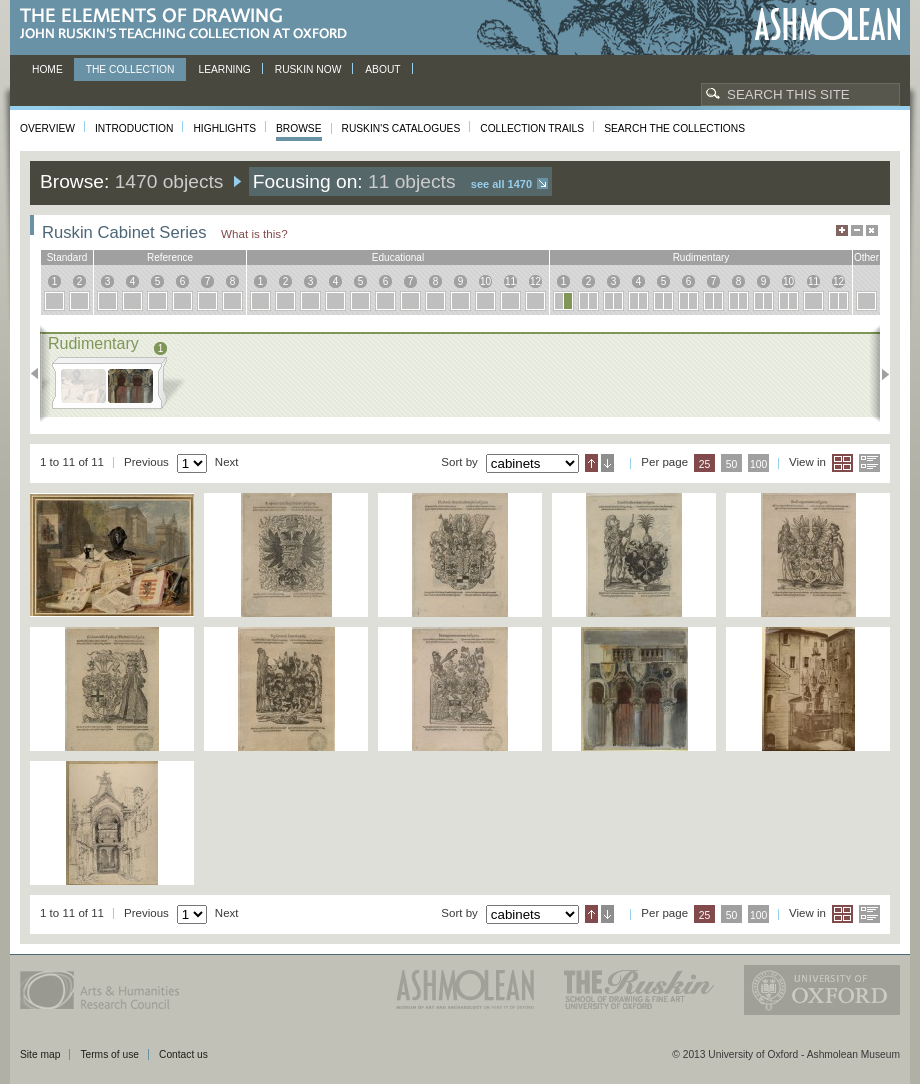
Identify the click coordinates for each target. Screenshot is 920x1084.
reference (170, 257)
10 (485, 281)
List (869, 463)
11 (510, 281)
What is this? (254, 233)
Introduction (134, 128)
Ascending (591, 463)
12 (535, 281)
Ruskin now (308, 69)
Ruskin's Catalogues (401, 128)
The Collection (130, 69)
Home (47, 69)
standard (67, 257)
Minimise (857, 230)
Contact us (183, 1054)
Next (879, 374)
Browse (299, 128)
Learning (224, 69)
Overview (47, 128)
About (382, 69)
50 (732, 464)
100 (758, 464)
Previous (40, 374)
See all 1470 (501, 184)
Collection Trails (532, 128)
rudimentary (701, 257)
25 (705, 464)
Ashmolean (827, 24)
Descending (607, 463)
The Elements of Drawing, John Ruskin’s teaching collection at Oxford (189, 24)
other (866, 257)
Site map (40, 1054)
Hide (872, 230)
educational (398, 257)
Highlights (224, 128)
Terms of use (109, 1054)
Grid (842, 463)
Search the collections (674, 128)
